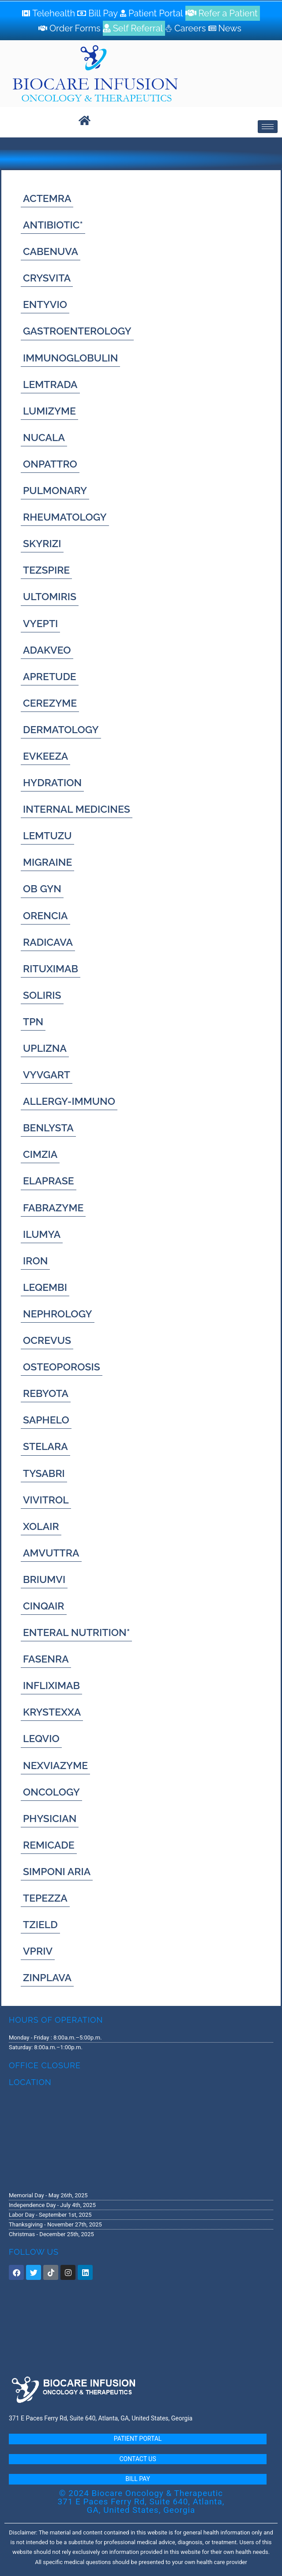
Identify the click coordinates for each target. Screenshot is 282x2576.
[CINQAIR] (44, 1605)
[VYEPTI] (40, 623)
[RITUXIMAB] (50, 968)
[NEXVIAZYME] (55, 1765)
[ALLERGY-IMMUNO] (69, 1101)
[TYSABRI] (44, 1473)
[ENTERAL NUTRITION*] (76, 1632)
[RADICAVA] (48, 942)
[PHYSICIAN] (50, 1818)
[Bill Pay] (98, 13)
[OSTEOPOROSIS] (61, 1366)
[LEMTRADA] (50, 384)
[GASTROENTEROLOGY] (77, 330)
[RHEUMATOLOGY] (65, 516)
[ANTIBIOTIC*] (53, 224)
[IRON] (35, 1260)
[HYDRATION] (52, 782)
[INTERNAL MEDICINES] (76, 809)
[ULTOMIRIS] (50, 596)
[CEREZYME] (50, 703)
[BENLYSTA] (48, 1127)
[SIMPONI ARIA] (57, 1871)
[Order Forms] (70, 28)
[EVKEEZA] (45, 756)
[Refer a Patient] (222, 13)
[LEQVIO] (41, 1738)
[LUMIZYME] (49, 410)
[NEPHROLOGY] (57, 1313)
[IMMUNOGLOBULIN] (70, 357)
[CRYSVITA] (47, 277)
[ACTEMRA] (47, 198)
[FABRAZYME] (53, 1207)
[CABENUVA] (50, 251)
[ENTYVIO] (45, 304)
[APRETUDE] (50, 676)
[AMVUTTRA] (51, 1552)
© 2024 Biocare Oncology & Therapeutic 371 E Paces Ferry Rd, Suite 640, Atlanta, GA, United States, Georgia (140, 2501)
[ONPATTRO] (50, 463)
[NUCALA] (44, 437)
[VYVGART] (46, 1074)
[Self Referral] (134, 28)
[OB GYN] (42, 888)
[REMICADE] (49, 1844)
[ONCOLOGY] (51, 1791)
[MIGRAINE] (47, 862)
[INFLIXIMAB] (51, 1685)
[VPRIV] (38, 1951)
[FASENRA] (46, 1658)
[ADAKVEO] (47, 649)
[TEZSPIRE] (46, 569)
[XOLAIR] (41, 1526)
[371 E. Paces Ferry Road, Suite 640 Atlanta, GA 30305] (141, 2138)
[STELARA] (45, 1446)
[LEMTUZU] (47, 835)
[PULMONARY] (55, 490)
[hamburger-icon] (268, 126)
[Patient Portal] (152, 13)
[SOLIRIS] (42, 995)
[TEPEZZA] (45, 1897)
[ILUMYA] (42, 1234)
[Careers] (186, 28)
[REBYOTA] (46, 1393)
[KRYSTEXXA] (52, 1711)
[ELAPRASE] (48, 1180)
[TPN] (33, 1021)
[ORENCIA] (45, 915)
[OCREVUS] (47, 1340)
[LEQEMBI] (45, 1287)
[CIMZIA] (40, 1154)
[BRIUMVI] (44, 1579)
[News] (226, 28)
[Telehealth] (49, 13)
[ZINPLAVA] (47, 1977)
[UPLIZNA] (45, 1048)
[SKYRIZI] (42, 543)
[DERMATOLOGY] (61, 729)
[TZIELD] (40, 1924)
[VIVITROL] (46, 1499)
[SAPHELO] (46, 1419)
